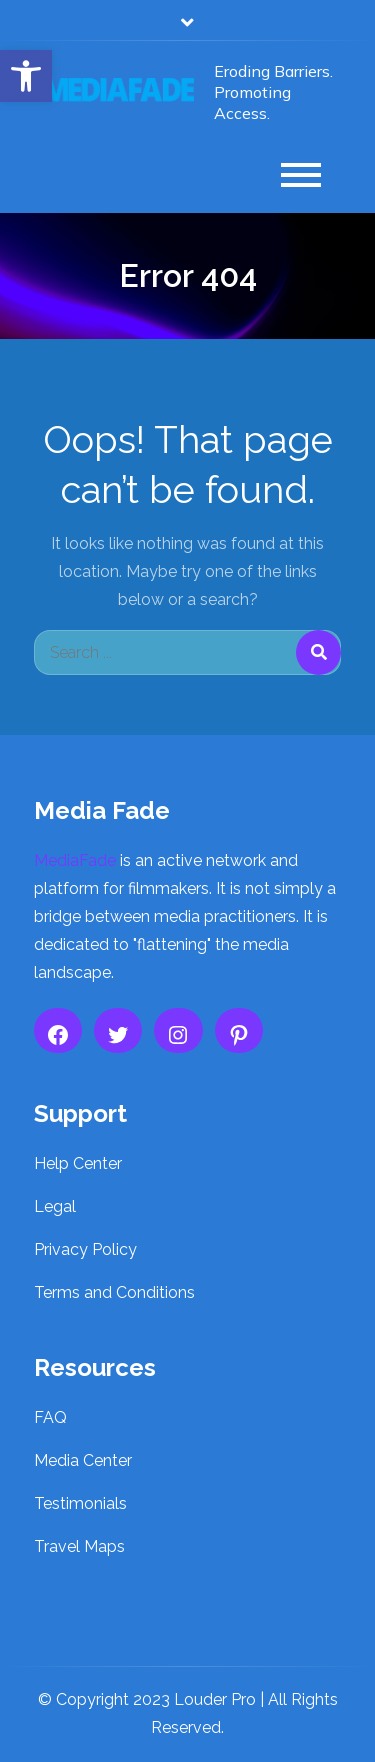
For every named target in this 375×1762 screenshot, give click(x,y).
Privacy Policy (85, 1249)
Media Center (83, 1460)
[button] (26, 76)
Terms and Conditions (114, 1292)
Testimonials (80, 1503)
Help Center (78, 1163)
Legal (55, 1206)
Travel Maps (79, 1546)
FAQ (50, 1417)
